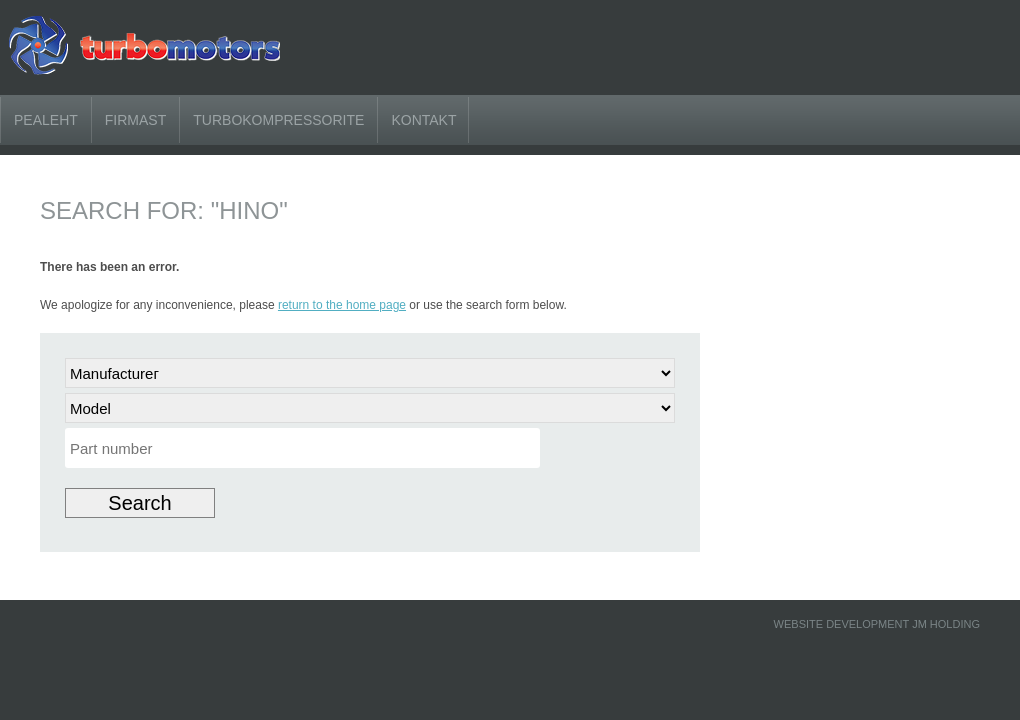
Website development (842, 624)
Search (139, 503)
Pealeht (46, 120)
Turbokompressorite (278, 120)
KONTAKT (423, 120)
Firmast (135, 120)
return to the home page (342, 305)
